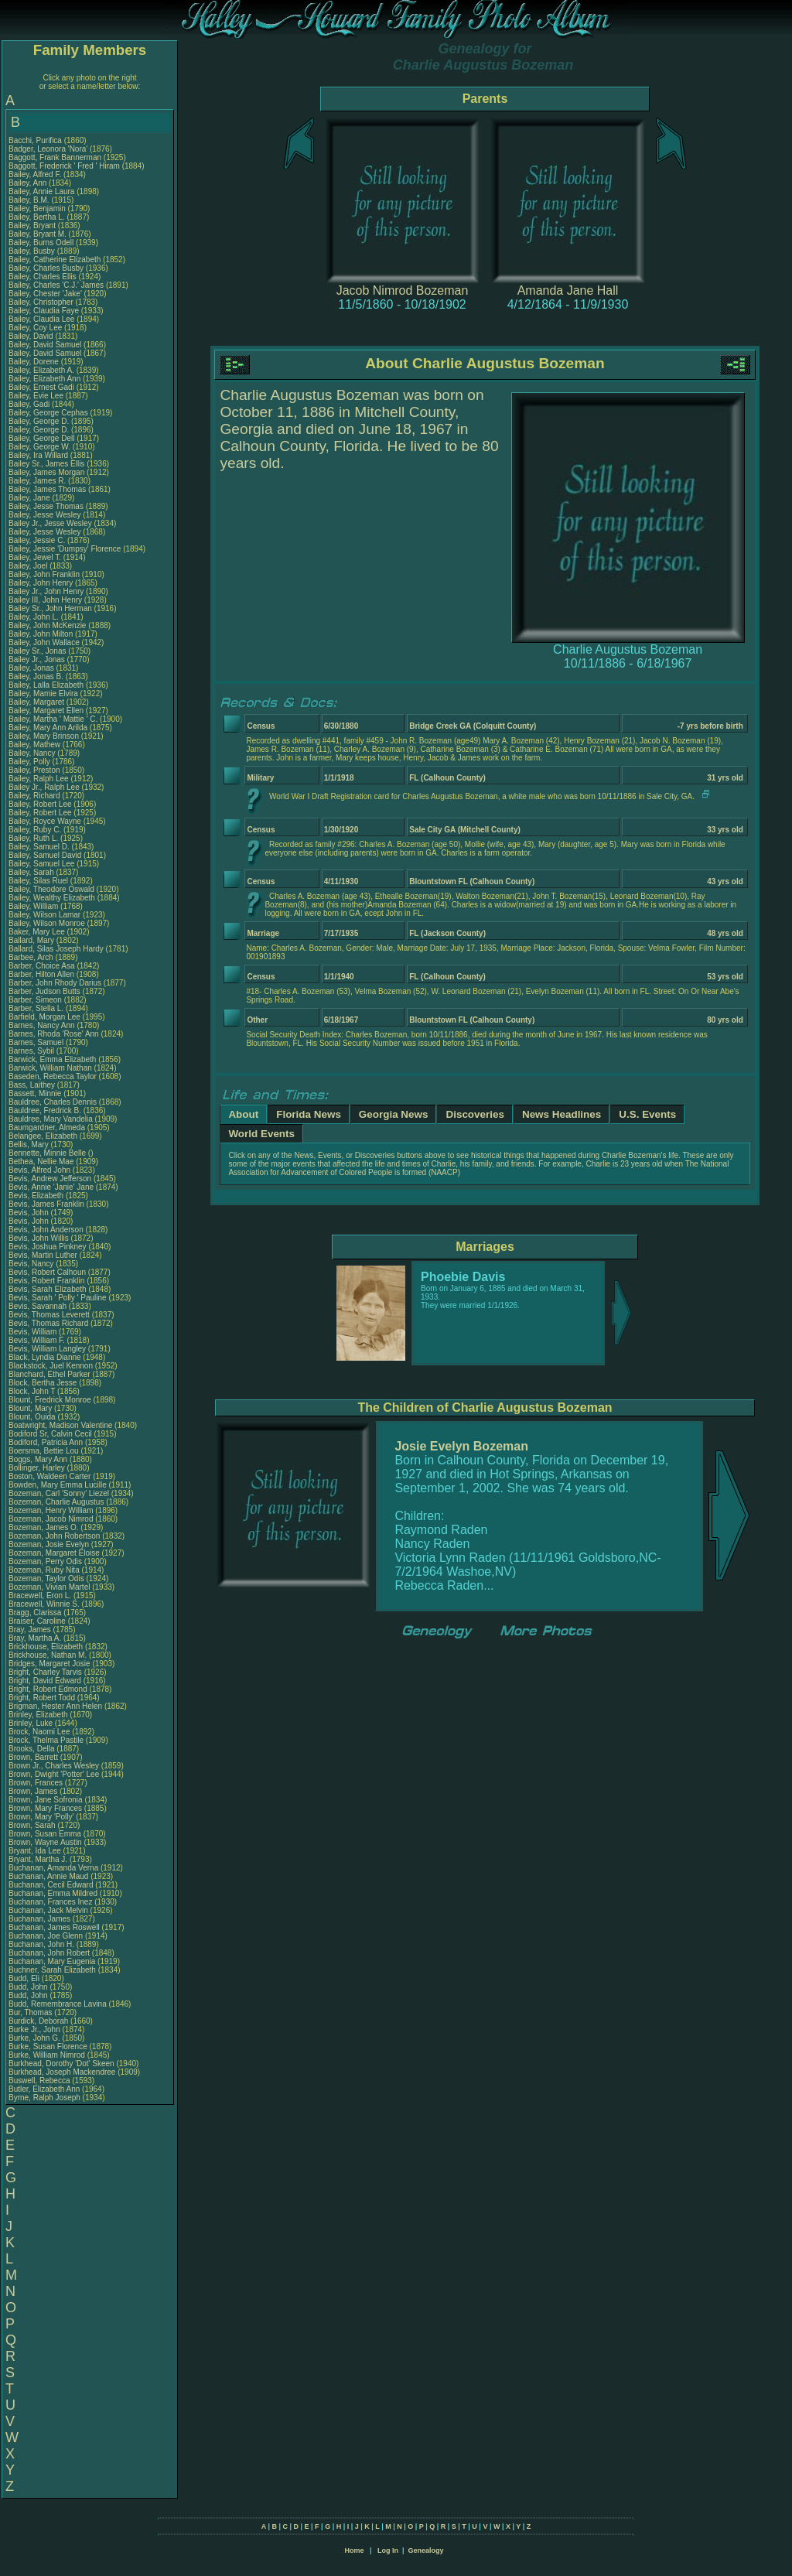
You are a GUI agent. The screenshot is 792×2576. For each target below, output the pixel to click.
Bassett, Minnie (36, 1093)
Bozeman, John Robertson (54, 1536)
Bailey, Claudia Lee (41, 319)
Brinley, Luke (32, 1723)
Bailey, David (32, 336)
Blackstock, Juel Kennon (51, 1365)
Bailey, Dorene (35, 361)
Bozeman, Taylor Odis (46, 1578)
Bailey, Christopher (42, 302)
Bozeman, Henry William (51, 1510)
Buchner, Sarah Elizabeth (52, 1970)
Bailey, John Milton (41, 634)
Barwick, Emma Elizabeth (52, 1059)
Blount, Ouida (33, 1417)
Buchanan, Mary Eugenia (52, 1961)
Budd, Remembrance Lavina (58, 2004)
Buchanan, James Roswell (54, 1927)
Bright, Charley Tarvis (45, 1672)
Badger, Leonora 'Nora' (49, 149)
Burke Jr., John (35, 2029)
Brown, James (34, 1791)
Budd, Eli (25, 1978)
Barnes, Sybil (32, 1051)
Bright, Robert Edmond (48, 1689)
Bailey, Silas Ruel (38, 880)
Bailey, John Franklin (44, 574)
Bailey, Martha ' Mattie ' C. (53, 719)
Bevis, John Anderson (46, 1229)
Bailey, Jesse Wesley (45, 515)
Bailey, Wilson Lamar (44, 914)
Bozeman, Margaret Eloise (54, 1553)
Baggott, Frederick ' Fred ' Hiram (64, 166)
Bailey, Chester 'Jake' (45, 293)
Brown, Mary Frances (45, 1808)
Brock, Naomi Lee (39, 1731)
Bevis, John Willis (39, 1238)
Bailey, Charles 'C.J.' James (56, 285)
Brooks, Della (32, 1748)
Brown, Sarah (33, 1825)
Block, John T (32, 1391)
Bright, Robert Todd (42, 1697)
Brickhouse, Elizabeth (47, 1646)
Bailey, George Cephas (48, 412)
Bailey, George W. (39, 446)
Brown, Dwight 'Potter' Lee (54, 1774)
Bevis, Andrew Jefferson (50, 1178)
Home (354, 2550)
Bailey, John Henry (41, 583)
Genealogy (426, 2550)
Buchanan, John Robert (49, 1953)
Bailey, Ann (29, 183)
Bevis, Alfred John (39, 1170)
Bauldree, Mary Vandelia (51, 1119)
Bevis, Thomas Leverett (49, 1314)
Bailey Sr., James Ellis (46, 464)
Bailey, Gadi (30, 404)
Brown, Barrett (34, 1757)
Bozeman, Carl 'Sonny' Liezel (59, 1493)
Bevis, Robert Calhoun (47, 1272)
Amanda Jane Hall (568, 290)
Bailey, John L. (34, 617)
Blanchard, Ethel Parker (49, 1374)
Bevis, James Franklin (46, 1204)
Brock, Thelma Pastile (46, 1740)
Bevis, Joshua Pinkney (48, 1246)
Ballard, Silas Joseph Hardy (56, 949)
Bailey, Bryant (33, 225)
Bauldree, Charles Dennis (53, 1102)
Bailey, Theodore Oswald (51, 889)
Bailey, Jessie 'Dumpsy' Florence (65, 549)
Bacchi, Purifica (36, 140)
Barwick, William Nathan (50, 1068)
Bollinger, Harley (38, 1468)
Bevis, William (34, 1331)
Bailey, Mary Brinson (44, 736)
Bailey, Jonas (32, 668)
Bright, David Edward (45, 1680)
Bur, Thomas (31, 2012)
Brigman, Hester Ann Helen (55, 1706)
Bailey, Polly (31, 761)
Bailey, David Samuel (45, 344)
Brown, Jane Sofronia (46, 1799)
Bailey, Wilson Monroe (47, 923)
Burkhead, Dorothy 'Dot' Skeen (61, 2063)
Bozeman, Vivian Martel (49, 1587)
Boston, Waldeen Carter (49, 1476)
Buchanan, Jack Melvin (48, 1910)
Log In (387, 2550)
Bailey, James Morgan (46, 472)
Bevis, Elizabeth (37, 1195)
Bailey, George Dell (41, 438)
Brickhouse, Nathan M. (48, 1655)
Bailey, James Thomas (47, 489)
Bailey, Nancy (33, 753)
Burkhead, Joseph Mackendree (62, 2072)
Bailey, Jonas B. (36, 676)
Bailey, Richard (35, 795)
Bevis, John (29, 1212)
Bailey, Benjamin (38, 208)
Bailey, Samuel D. (39, 846)
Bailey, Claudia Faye (44, 310)
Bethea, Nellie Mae (41, 1161)
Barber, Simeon (36, 1000)
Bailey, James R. (37, 481)
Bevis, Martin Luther (43, 1255)
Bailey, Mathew (36, 744)
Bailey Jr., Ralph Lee (44, 787)
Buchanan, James (41, 1919)
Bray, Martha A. (35, 1638)
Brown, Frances (37, 1782)
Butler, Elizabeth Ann (44, 2089)
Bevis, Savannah (39, 1306)
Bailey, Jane (31, 498)
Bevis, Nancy (32, 1263)
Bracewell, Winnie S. (44, 1604)
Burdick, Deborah (39, 2021)
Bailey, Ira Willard (38, 455)
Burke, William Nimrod (47, 2055)
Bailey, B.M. (30, 200)
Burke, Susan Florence (48, 2046)
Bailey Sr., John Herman (50, 608)
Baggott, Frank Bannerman (55, 157)
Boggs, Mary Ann (38, 1459)
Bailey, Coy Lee (35, 327)
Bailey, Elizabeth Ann (44, 378)
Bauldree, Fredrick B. (45, 1110)
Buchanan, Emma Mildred (53, 1893)
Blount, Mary (31, 1408)
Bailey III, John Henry (45, 600)
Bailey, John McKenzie (47, 625)
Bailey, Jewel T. (35, 557)
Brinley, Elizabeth (39, 1714)
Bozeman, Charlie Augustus (56, 1502)
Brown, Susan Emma (45, 1834)
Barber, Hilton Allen (41, 974)
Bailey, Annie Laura (41, 191)
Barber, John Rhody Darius (55, 983)
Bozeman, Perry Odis (45, 1561)
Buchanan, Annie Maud (48, 1876)
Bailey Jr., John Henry (46, 591)
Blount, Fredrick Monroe (50, 1400)
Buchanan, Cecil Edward (51, 1885)
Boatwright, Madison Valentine (60, 1425)
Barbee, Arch (32, 957)
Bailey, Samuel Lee (41, 863)
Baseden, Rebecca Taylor (53, 1076)
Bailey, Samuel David (45, 855)
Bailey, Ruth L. (33, 838)
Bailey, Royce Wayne (45, 821)
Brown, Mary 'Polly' (42, 1816)
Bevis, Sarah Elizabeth (48, 1289)
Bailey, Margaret (38, 702)
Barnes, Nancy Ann (42, 1025)
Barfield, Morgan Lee (44, 1017)
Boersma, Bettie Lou (44, 1451)
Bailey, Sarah (32, 872)
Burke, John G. (34, 2038)
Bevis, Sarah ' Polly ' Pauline (58, 1297)
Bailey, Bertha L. (37, 217)
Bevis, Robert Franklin (46, 1280)
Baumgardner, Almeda (48, 1127)
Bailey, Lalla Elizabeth (46, 685)
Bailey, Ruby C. (35, 829)
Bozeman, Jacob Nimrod (51, 1519)
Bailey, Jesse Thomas (46, 506)
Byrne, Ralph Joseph (44, 2097)
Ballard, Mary (32, 940)
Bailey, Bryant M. (38, 234)
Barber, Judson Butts (44, 991)
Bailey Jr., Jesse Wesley (50, 523)
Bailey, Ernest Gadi (41, 387)
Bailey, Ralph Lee (39, 778)
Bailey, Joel (29, 566)
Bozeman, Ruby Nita (44, 1570)
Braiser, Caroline (38, 1621)
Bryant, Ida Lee (35, 1851)
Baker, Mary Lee (37, 932)
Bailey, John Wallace (44, 642)
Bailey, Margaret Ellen (46, 710)
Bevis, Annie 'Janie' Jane (51, 1187)
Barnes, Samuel (37, 1042)
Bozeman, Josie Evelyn (49, 1544)
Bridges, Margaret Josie (49, 1663)
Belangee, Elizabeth (44, 1136)
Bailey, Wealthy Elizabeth (52, 897)
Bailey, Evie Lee (36, 395)
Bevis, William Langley (47, 1348)
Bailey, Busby (33, 251)
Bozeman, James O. (44, 1527)
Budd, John (29, 1987)
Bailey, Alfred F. (35, 174)
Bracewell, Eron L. (40, 1595)
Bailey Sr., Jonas (38, 651)
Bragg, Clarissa (36, 1612)
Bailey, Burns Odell (41, 242)
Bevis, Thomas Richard (48, 1323)
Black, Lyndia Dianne (45, 1357)
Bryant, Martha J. (38, 1859)
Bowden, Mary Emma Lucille (58, 1485)
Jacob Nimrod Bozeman (402, 290)
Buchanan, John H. (41, 1944)
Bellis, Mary (29, 1144)
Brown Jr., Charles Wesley (54, 1765)
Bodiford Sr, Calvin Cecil (50, 1434)
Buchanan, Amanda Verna (53, 1868)
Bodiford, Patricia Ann (46, 1442)
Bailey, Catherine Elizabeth (55, 259)
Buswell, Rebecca (40, 2080)
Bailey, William (34, 906)
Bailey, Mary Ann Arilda (48, 727)
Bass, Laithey (33, 1085)
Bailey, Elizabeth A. (41, 370)
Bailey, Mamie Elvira (43, 693)
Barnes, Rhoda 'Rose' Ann (54, 1034)
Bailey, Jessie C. (37, 540)
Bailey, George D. (39, 421)
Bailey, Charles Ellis (43, 276)
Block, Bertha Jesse (43, 1383)
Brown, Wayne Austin (45, 1842)
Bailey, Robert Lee (40, 804)
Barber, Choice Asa (42, 966)
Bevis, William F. (37, 1340)
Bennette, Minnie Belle (47, 1153)
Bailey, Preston (35, 770)
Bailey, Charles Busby (46, 268)
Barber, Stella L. (36, 1008)
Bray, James (31, 1629)
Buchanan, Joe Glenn (46, 1936)
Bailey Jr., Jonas (38, 659)
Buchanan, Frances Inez (50, 1902)
